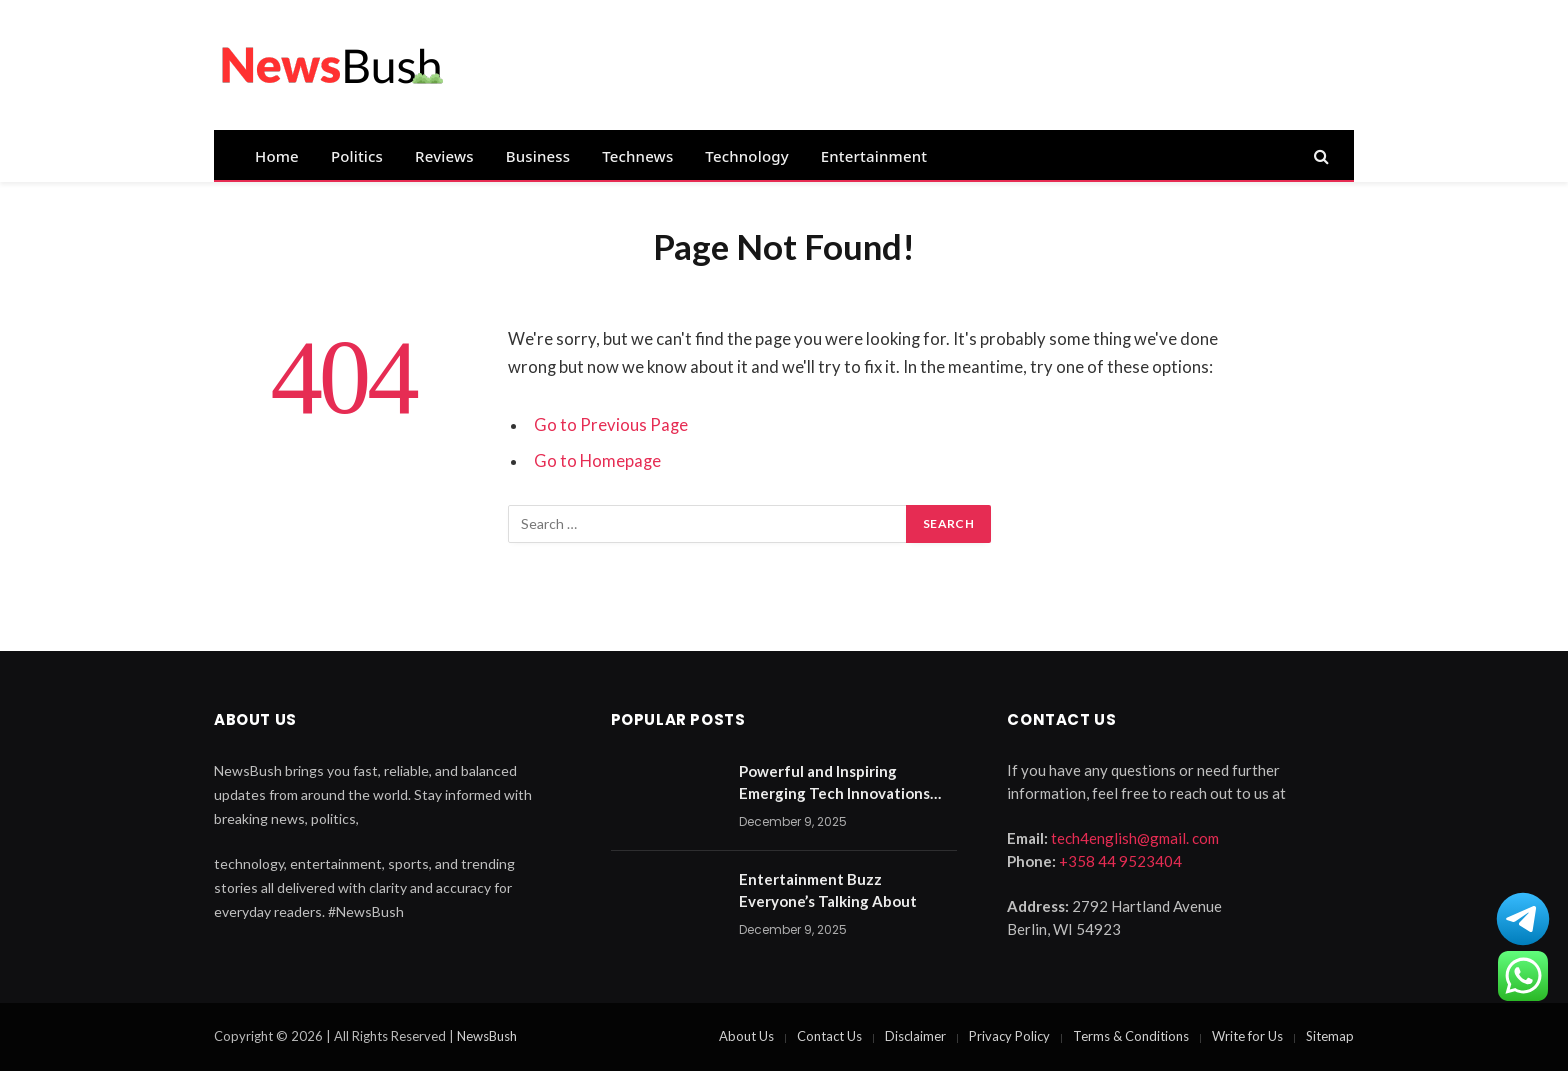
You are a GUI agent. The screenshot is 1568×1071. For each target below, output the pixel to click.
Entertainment (874, 156)
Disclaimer (915, 1036)
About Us (746, 1036)
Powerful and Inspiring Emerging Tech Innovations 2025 (834, 783)
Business (538, 156)
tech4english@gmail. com (1135, 838)
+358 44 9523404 (1120, 861)
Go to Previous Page (611, 425)
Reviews (444, 156)
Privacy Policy (1009, 1036)
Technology (746, 156)
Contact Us (829, 1036)
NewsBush (487, 1036)
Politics (357, 156)
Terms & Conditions (1131, 1036)
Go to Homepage (597, 461)
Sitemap (1330, 1036)
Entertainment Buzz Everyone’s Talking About (828, 889)
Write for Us (1247, 1036)
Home (277, 156)
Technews (637, 156)
